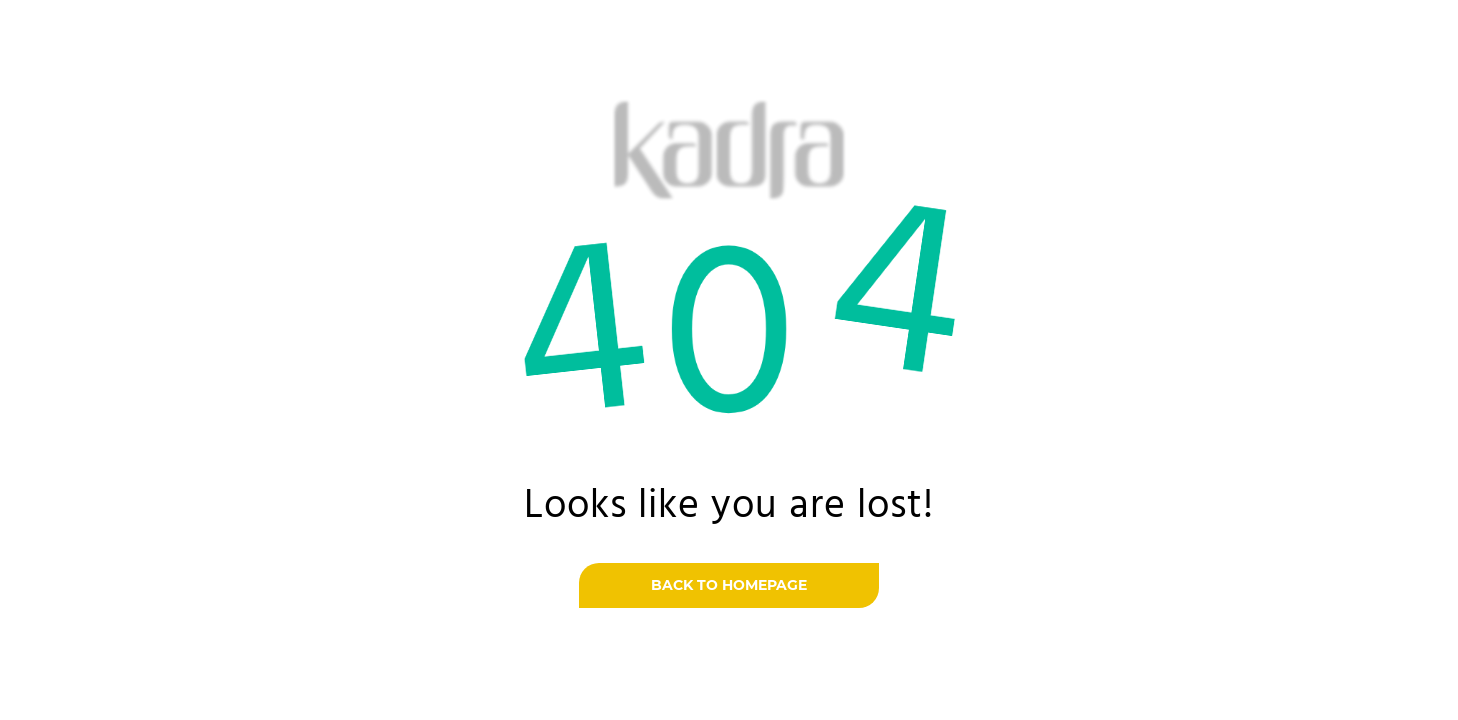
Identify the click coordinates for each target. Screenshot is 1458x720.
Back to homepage (729, 585)
